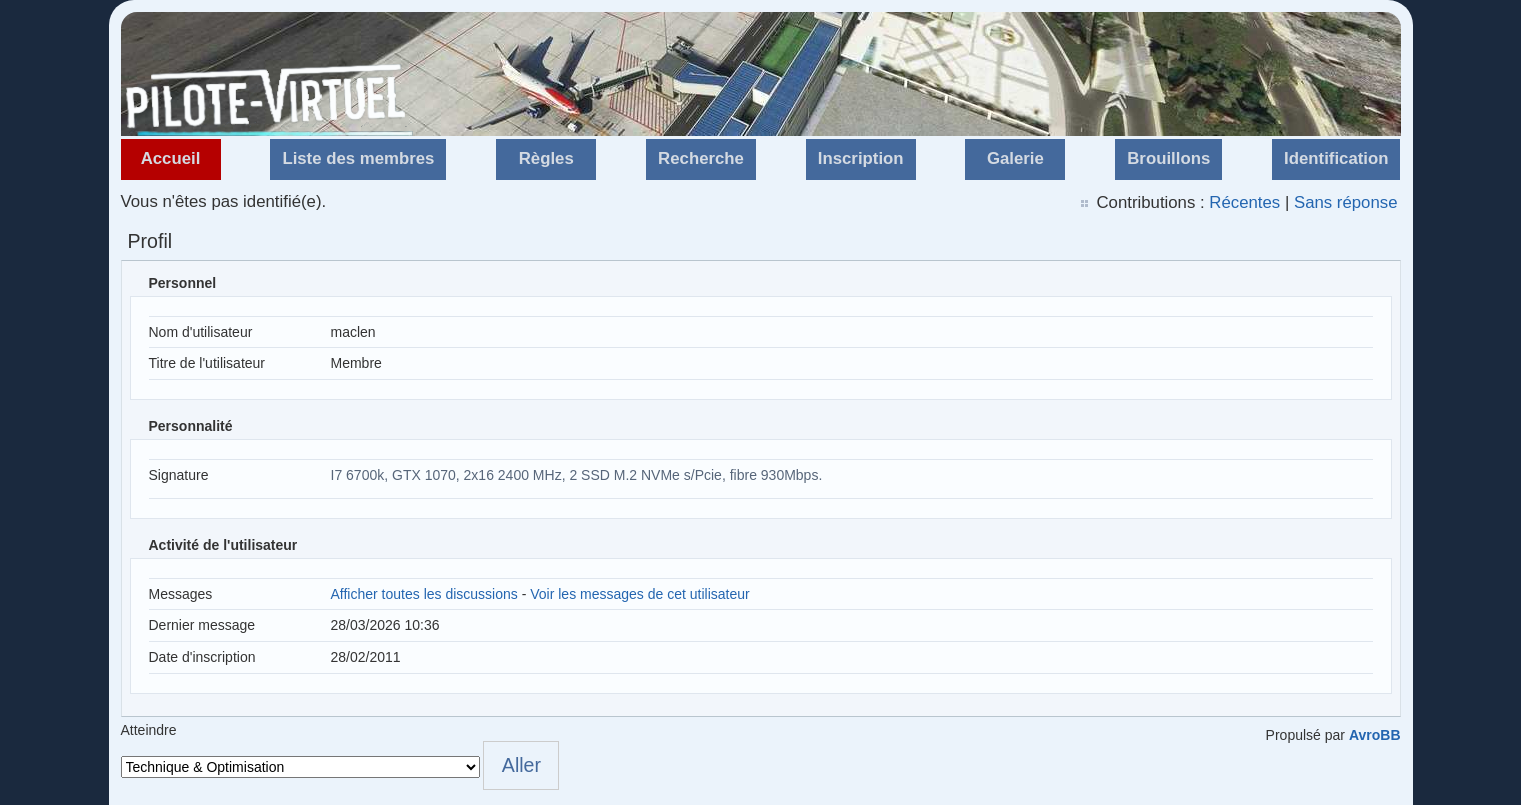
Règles (546, 158)
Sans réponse (1346, 202)
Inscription (861, 158)
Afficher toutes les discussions (424, 594)
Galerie (1015, 158)
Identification (1336, 158)
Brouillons (1168, 158)
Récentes (1244, 202)
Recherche (701, 158)
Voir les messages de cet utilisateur (639, 594)
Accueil (171, 158)
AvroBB (1375, 735)
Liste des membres (358, 158)
